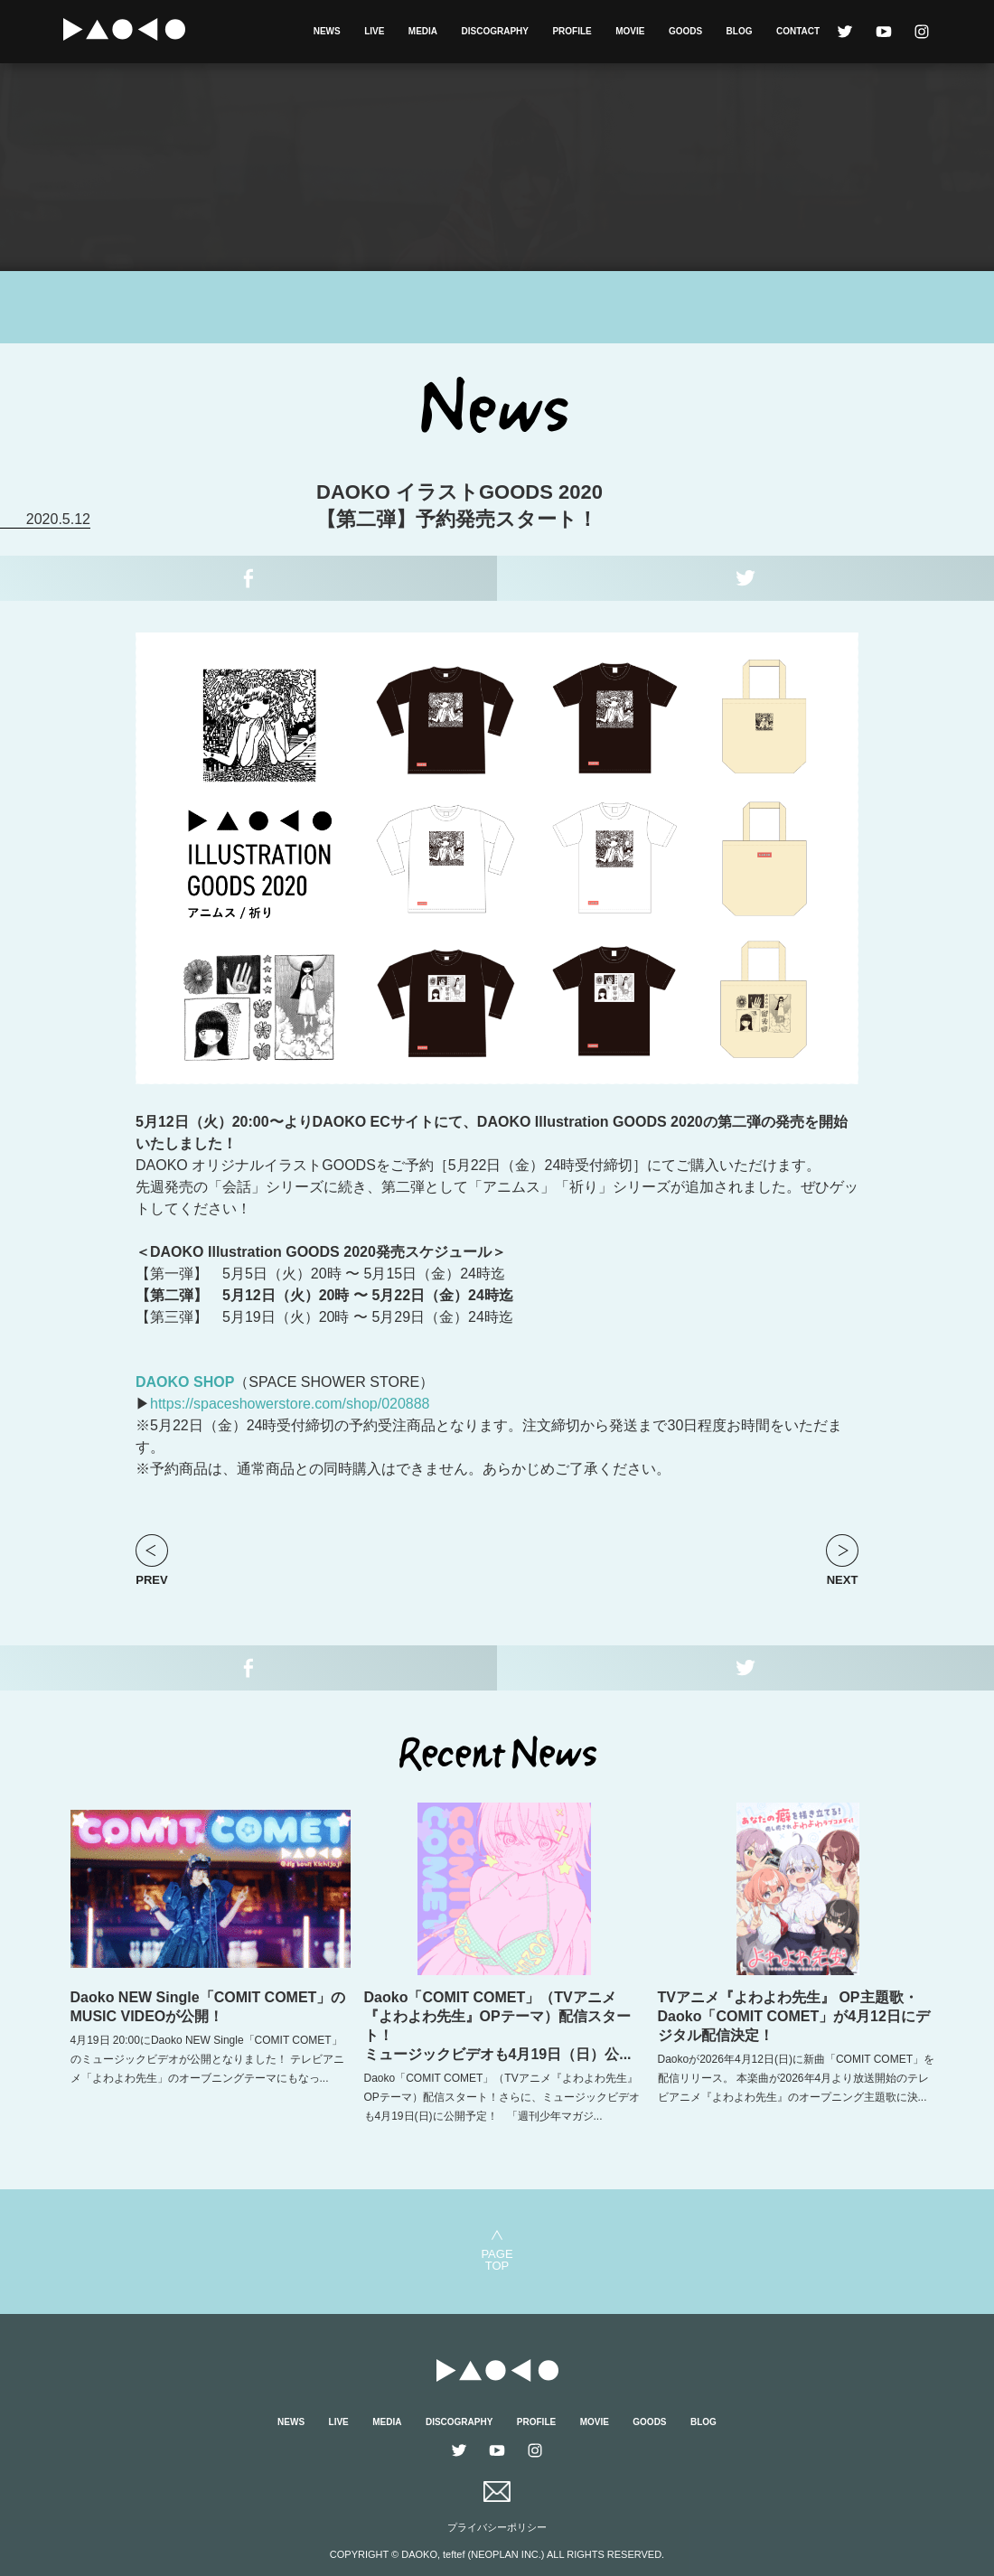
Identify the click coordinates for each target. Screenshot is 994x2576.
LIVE (374, 31)
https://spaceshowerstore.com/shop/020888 (290, 1403)
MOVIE (629, 31)
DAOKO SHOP (185, 1382)
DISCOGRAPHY (495, 31)
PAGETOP (496, 2259)
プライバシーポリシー (497, 2527)
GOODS (685, 31)
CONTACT (798, 31)
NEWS (327, 31)
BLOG (740, 31)
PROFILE (571, 31)
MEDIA (422, 31)
